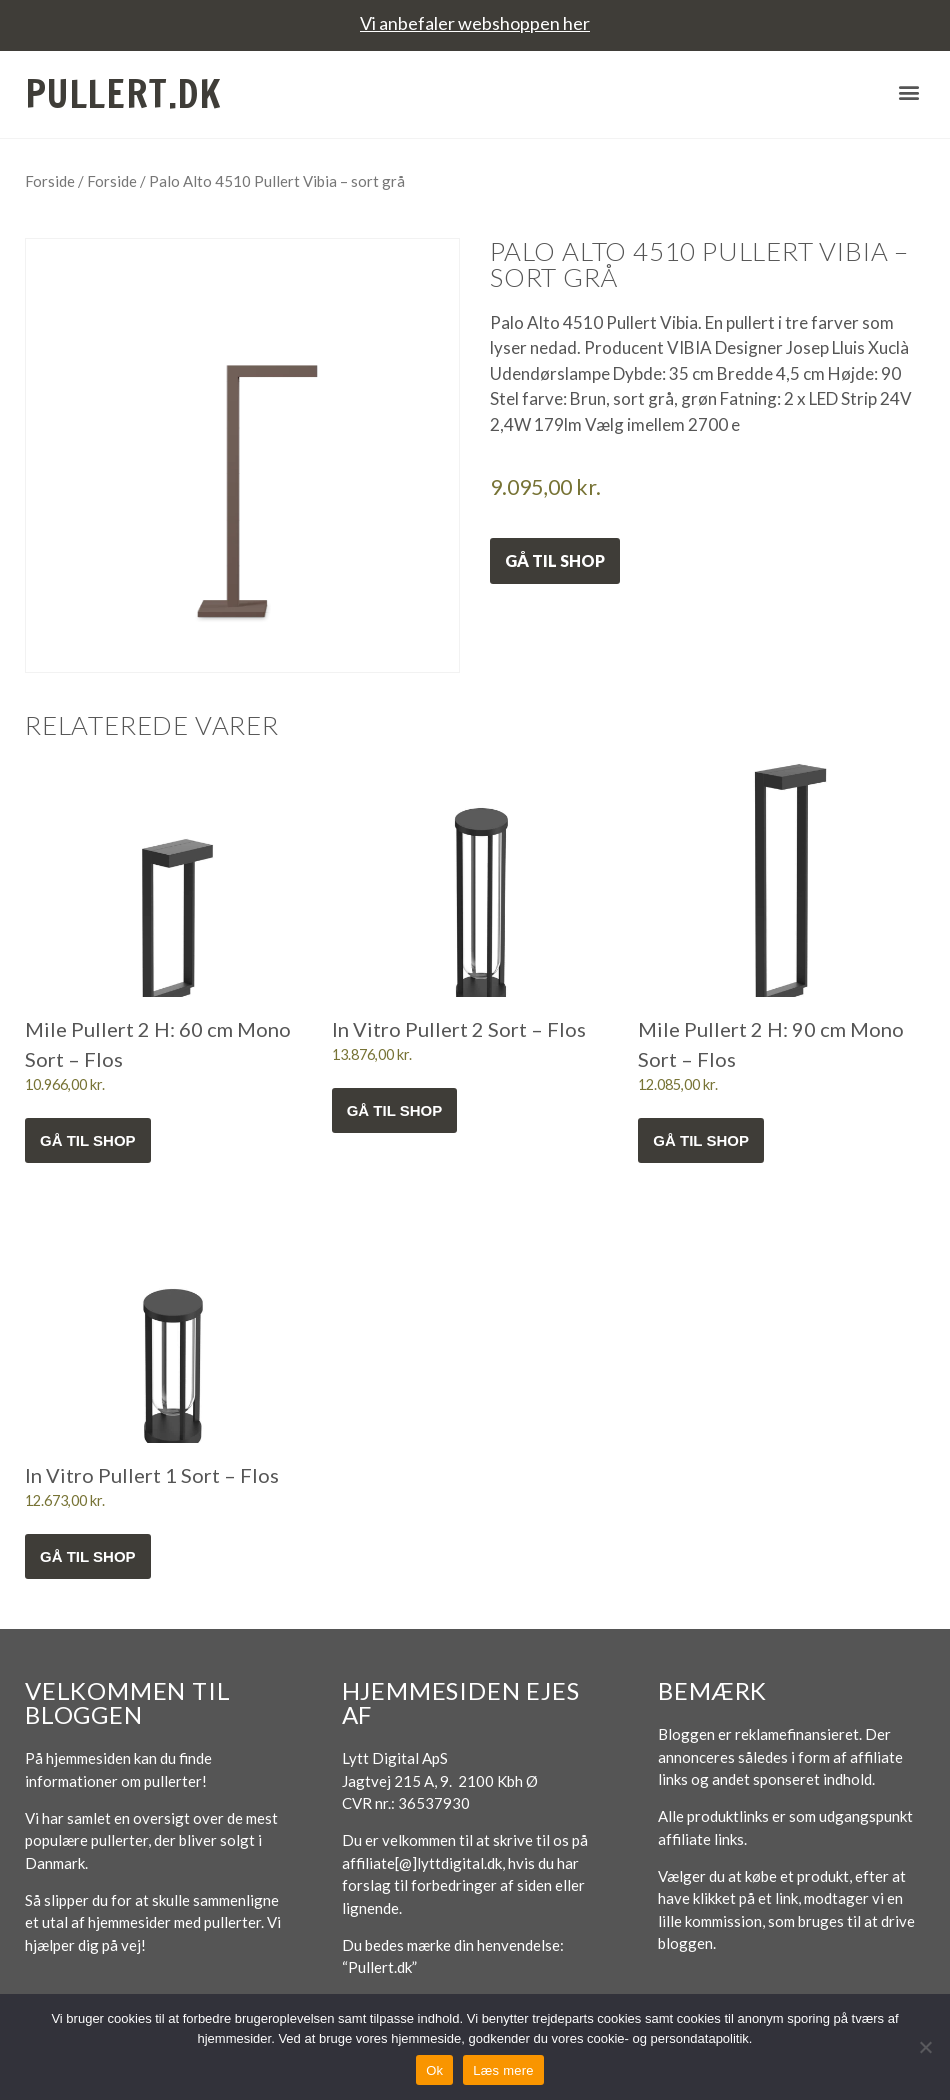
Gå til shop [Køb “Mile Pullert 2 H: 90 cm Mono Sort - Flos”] (701, 1140)
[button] (908, 91)
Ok (434, 2070)
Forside (50, 181)
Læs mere (503, 2070)
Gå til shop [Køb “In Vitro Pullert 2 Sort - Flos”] (395, 1110)
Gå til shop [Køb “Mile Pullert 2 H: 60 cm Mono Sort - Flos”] (88, 1140)
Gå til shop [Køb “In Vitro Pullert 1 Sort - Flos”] (88, 1556)
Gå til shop (555, 560)
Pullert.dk (123, 94)
